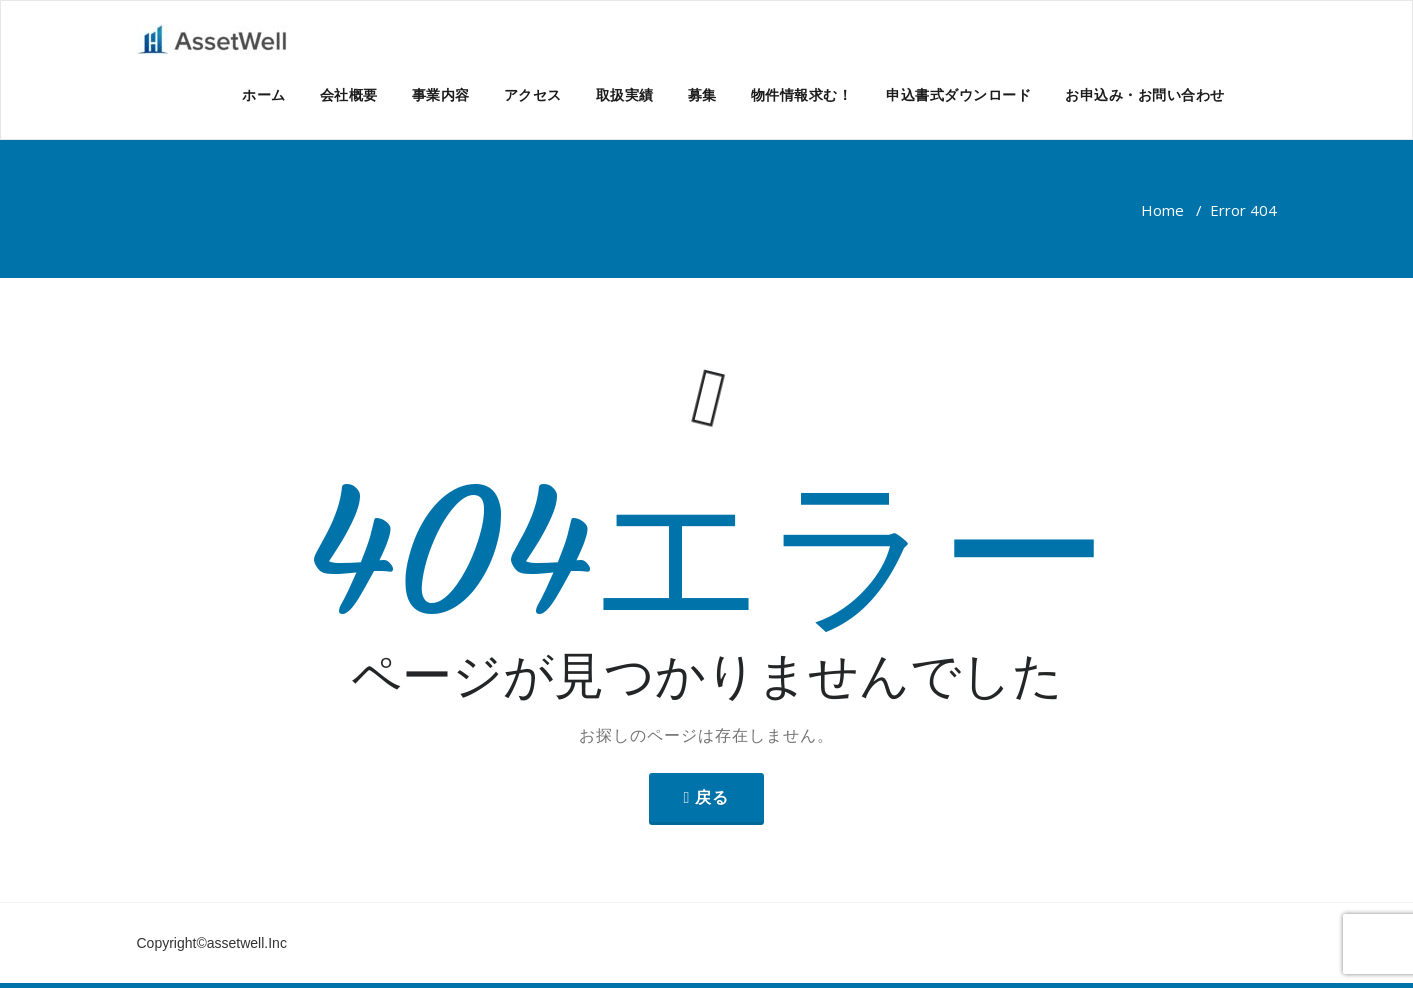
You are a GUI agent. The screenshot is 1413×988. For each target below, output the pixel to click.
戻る (712, 797)
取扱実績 (625, 94)
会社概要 (349, 94)
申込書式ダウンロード (958, 94)
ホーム (264, 94)
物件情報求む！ (802, 94)
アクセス (533, 94)
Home (1162, 210)
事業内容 (441, 94)
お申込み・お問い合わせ (1145, 94)
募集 (702, 94)
